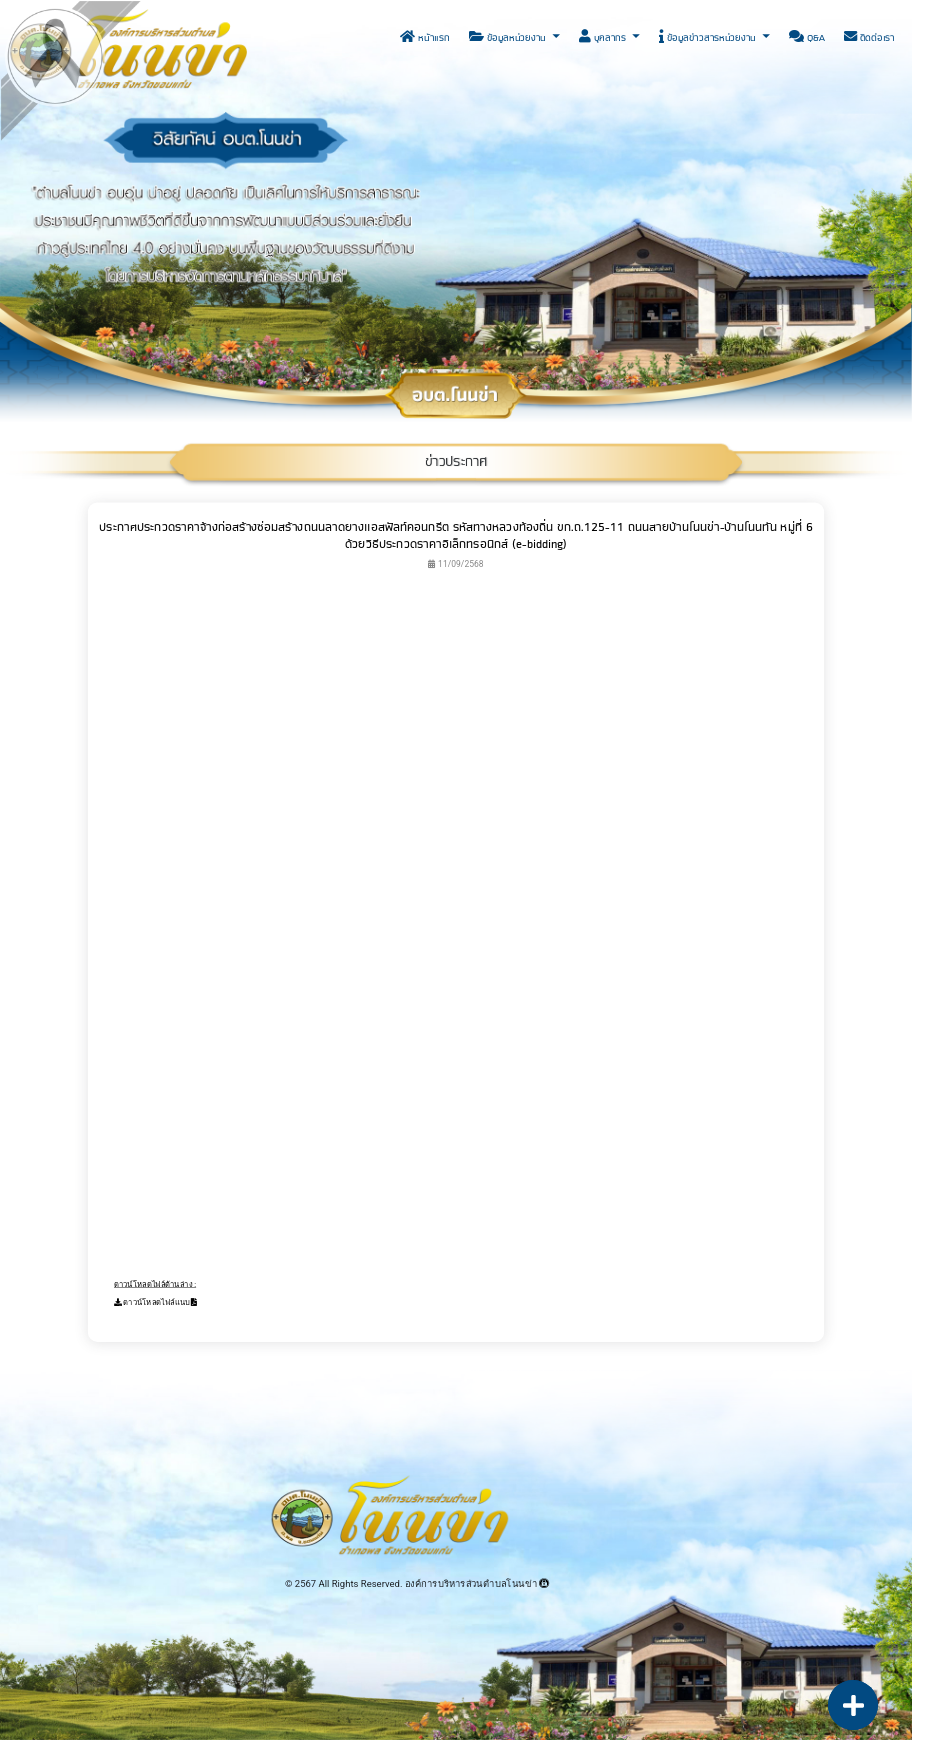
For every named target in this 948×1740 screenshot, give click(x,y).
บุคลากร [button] (604, 38)
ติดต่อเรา (869, 38)
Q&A (807, 38)
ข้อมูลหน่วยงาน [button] (509, 38)
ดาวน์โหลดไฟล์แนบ (156, 1302)
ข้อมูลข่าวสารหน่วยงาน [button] (709, 38)
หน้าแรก (424, 38)
